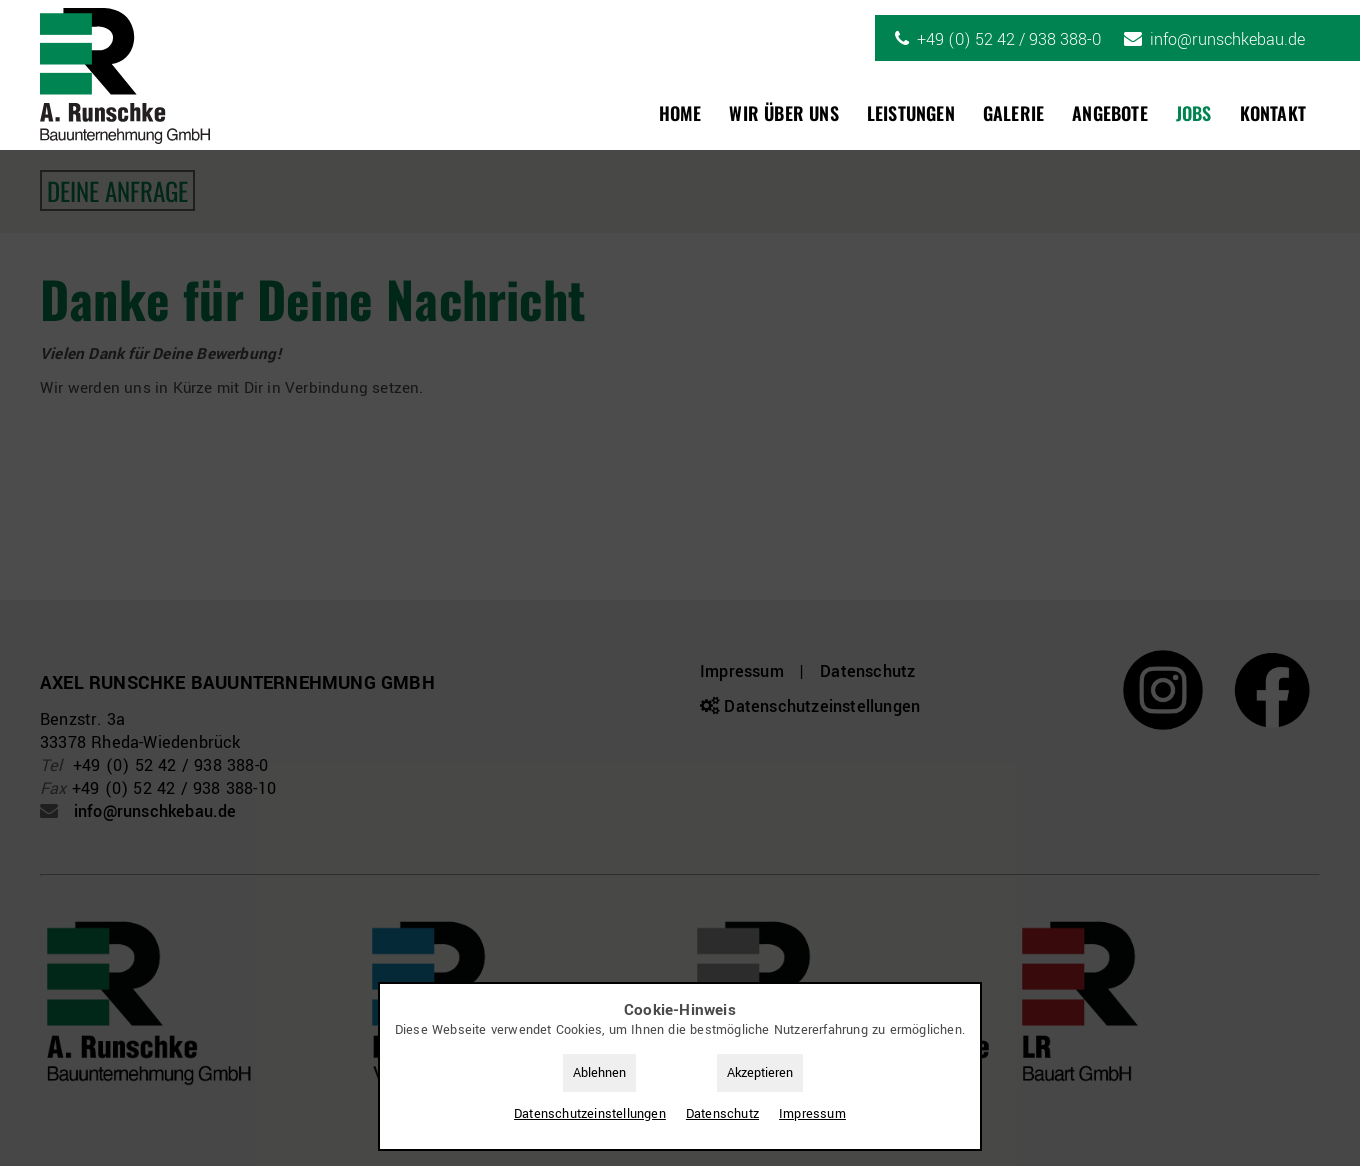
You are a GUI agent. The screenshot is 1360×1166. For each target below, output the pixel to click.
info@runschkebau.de (1227, 39)
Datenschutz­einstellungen (590, 1114)
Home (680, 113)
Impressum (812, 1114)
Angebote (1110, 113)
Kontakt (1273, 113)
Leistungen (911, 113)
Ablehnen (599, 1073)
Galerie (1013, 113)
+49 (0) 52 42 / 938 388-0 (1009, 39)
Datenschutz (722, 1114)
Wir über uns (783, 113)
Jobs (1194, 113)
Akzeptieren (760, 1073)
